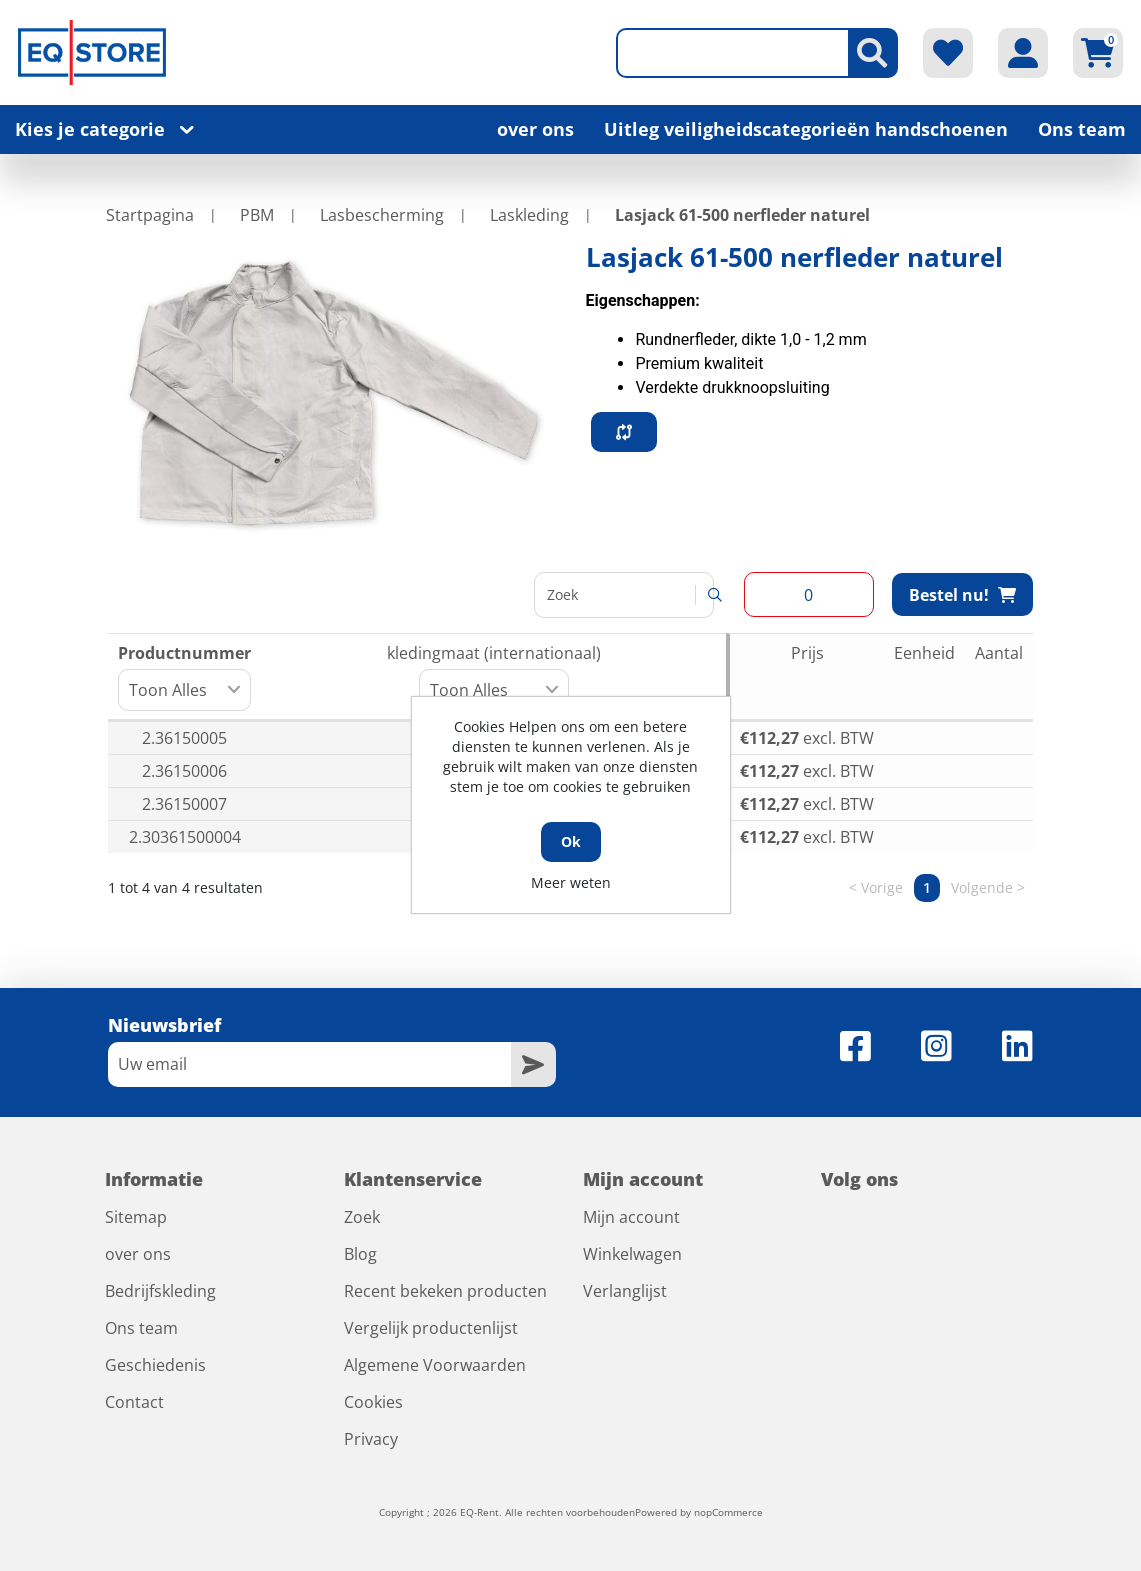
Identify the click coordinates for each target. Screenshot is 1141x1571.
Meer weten (571, 882)
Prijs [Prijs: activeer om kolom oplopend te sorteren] (807, 653)
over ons (535, 129)
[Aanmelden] (309, 1064)
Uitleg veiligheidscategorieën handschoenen (806, 129)
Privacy (371, 1439)
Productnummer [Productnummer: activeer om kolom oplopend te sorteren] (184, 676)
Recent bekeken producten (445, 1291)
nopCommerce (728, 1512)
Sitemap (136, 1217)
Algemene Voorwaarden (435, 1365)
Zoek (362, 1217)
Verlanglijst (625, 1291)
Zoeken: (622, 595)
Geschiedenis (155, 1365)
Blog (360, 1254)
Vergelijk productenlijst (431, 1328)
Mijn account (631, 1217)
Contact (134, 1402)
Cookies (373, 1402)
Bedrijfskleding (160, 1291)
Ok (571, 841)
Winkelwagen (632, 1254)
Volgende (982, 888)
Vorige (882, 888)
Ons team (1082, 129)
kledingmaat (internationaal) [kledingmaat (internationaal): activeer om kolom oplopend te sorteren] (494, 676)
